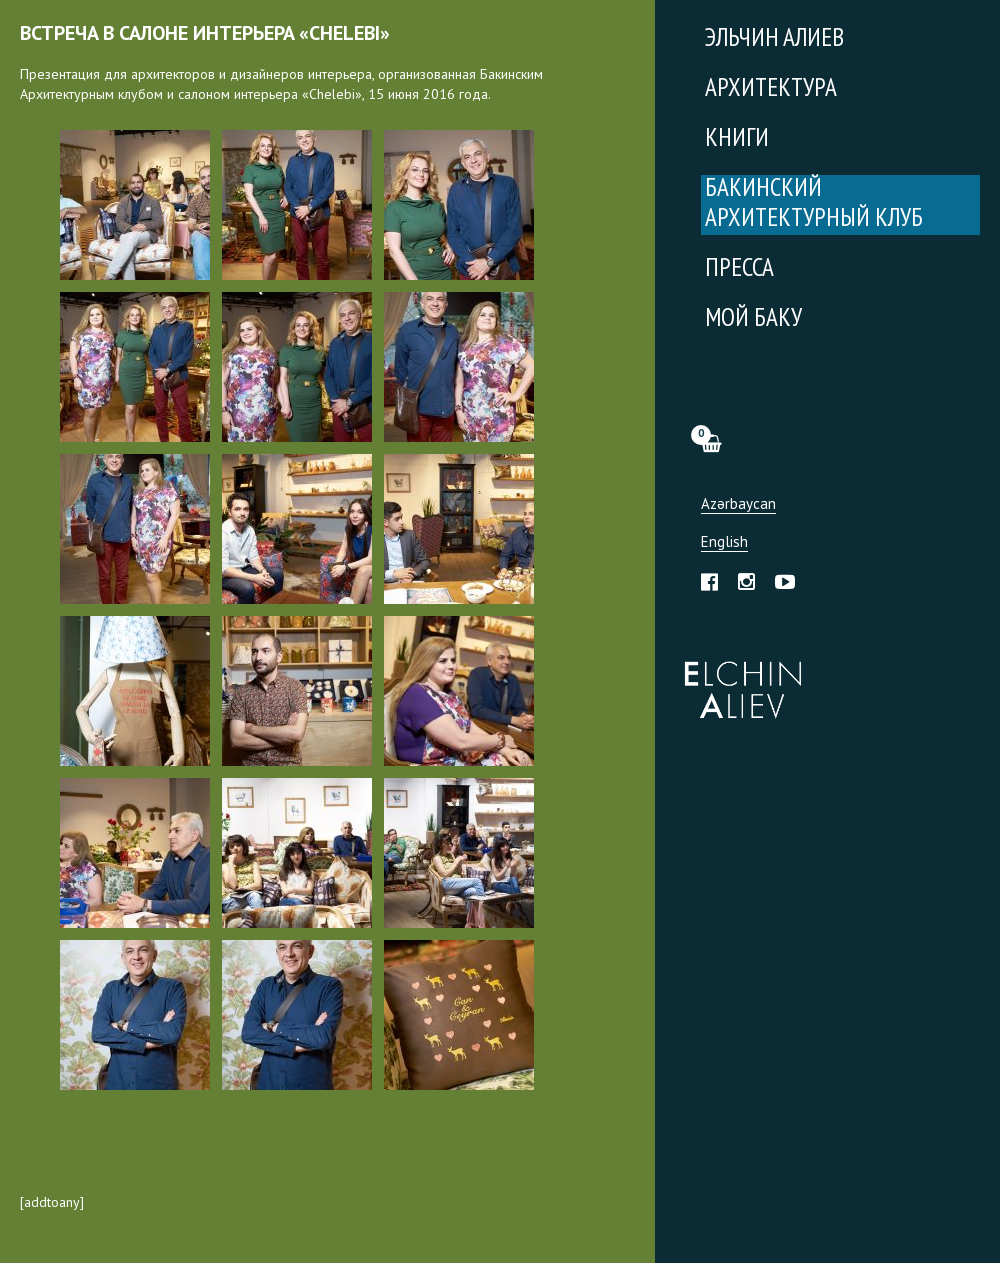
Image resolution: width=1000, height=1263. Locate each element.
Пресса (739, 269)
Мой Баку (753, 319)
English (724, 542)
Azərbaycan (738, 504)
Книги (737, 139)
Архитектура (771, 89)
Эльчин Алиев (738, 679)
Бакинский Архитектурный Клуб (814, 204)
